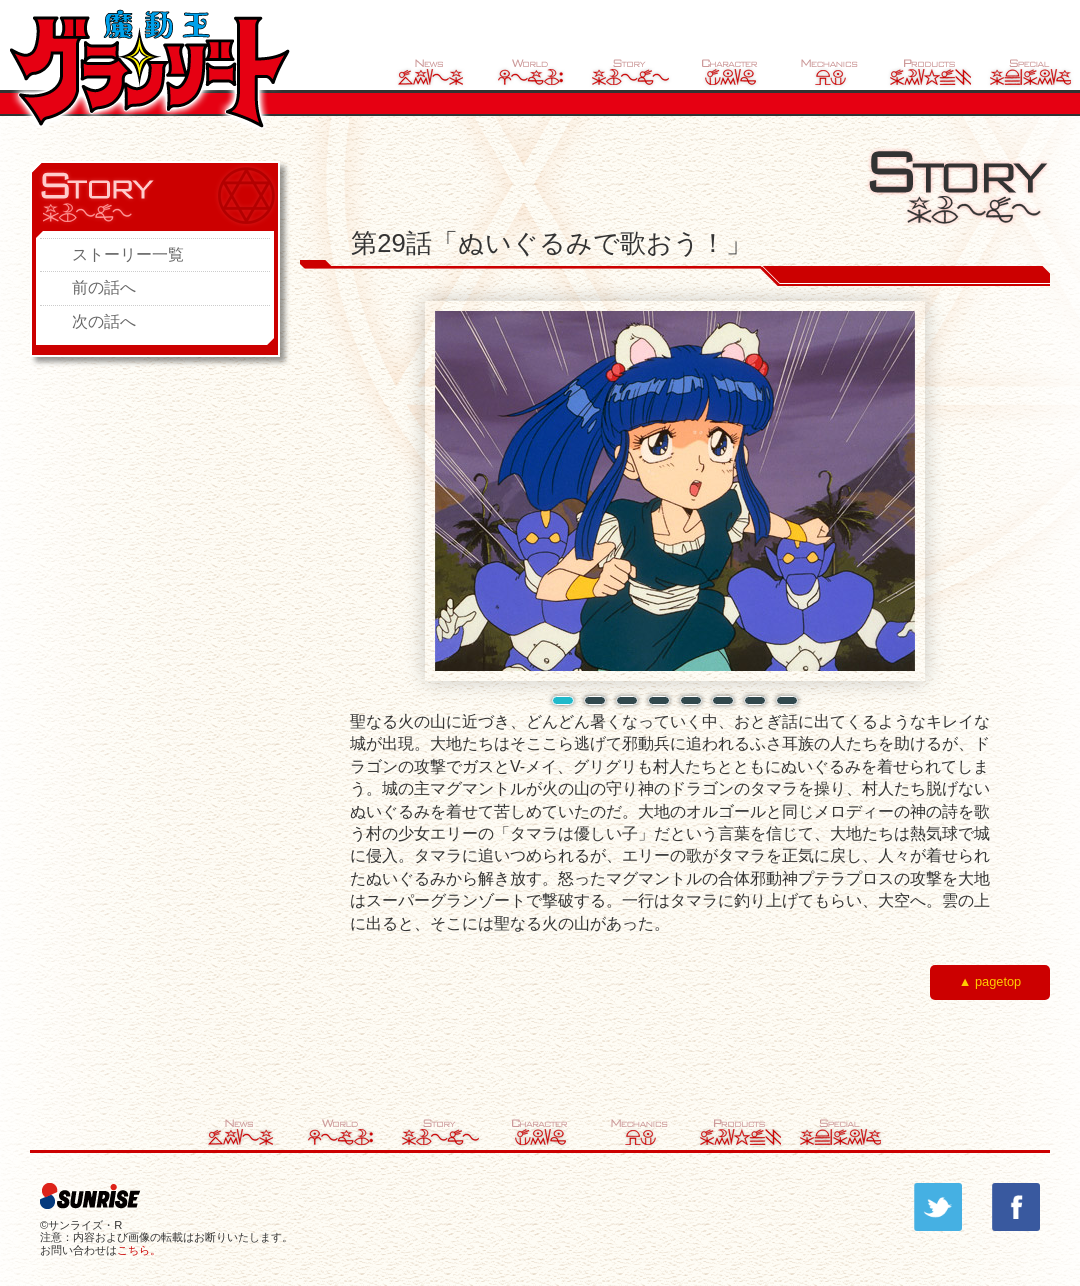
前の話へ (104, 287)
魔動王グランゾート (149, 68)
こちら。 (139, 1250)
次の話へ (104, 321)
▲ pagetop (990, 981)
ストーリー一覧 (128, 254)
